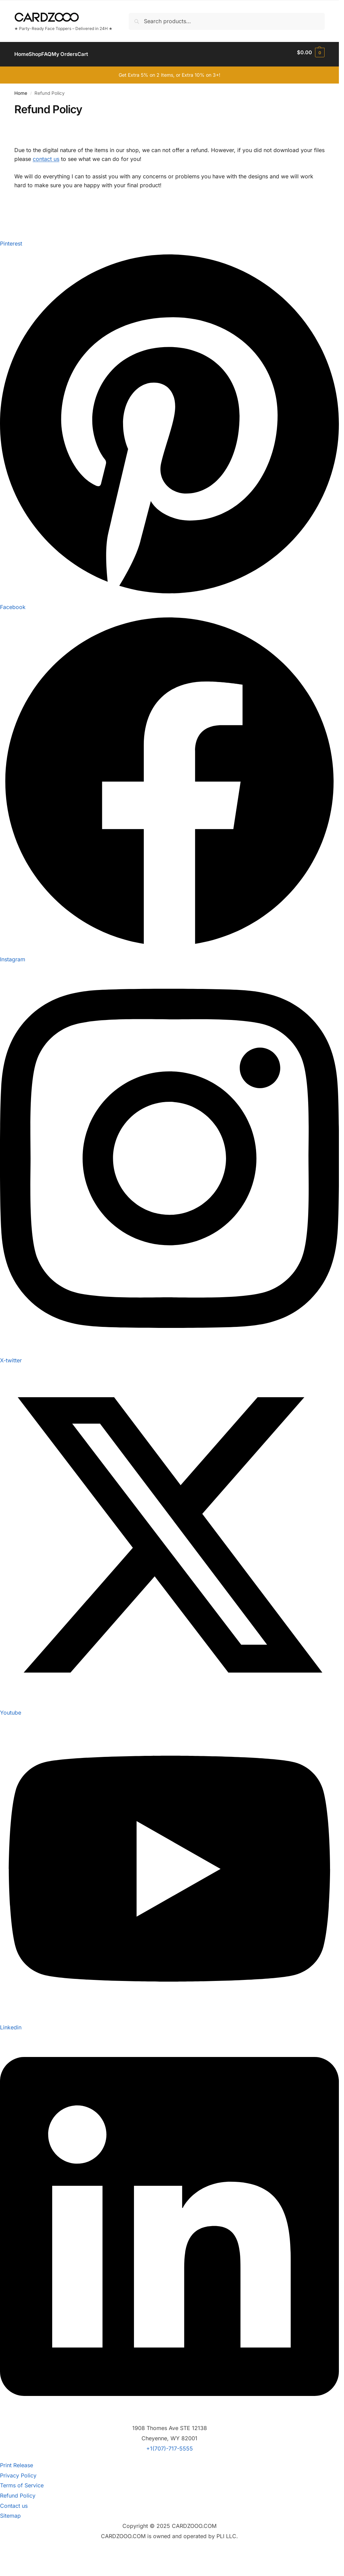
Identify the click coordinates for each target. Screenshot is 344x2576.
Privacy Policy (18, 2471)
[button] (311, 52)
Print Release (16, 2461)
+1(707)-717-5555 (169, 2444)
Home (20, 89)
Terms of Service (22, 2481)
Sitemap (10, 2511)
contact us (46, 155)
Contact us (14, 2502)
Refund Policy (17, 2491)
